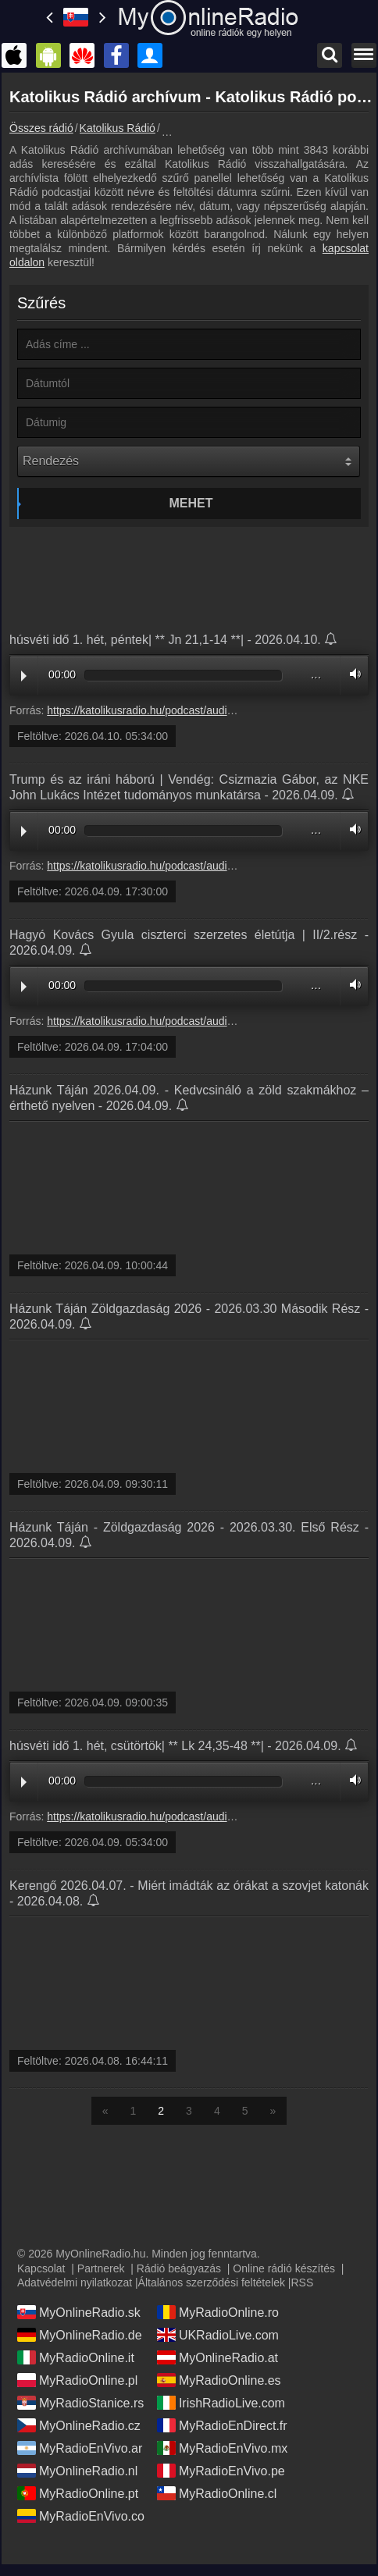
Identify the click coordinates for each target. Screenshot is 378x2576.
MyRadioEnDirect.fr (222, 2425)
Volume (351, 674)
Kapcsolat (41, 2268)
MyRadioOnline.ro (218, 2312)
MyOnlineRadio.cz (79, 2425)
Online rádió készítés (284, 2268)
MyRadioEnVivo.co (80, 2516)
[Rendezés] (188, 461)
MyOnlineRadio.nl (77, 2471)
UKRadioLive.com (218, 2335)
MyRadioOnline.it (75, 2357)
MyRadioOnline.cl (216, 2493)
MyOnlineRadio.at (217, 2357)
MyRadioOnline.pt (77, 2493)
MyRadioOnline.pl (77, 2380)
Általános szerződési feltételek (211, 2282)
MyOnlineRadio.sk (79, 2312)
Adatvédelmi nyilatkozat (74, 2282)
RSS (302, 2282)
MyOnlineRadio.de (79, 2335)
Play (24, 676)
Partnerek (101, 2268)
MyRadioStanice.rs (80, 2403)
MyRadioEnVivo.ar (79, 2448)
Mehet (191, 503)
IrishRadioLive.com (221, 2403)
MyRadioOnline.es (219, 2380)
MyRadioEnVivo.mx (222, 2448)
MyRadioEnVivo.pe (221, 2471)
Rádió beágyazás (179, 2268)
